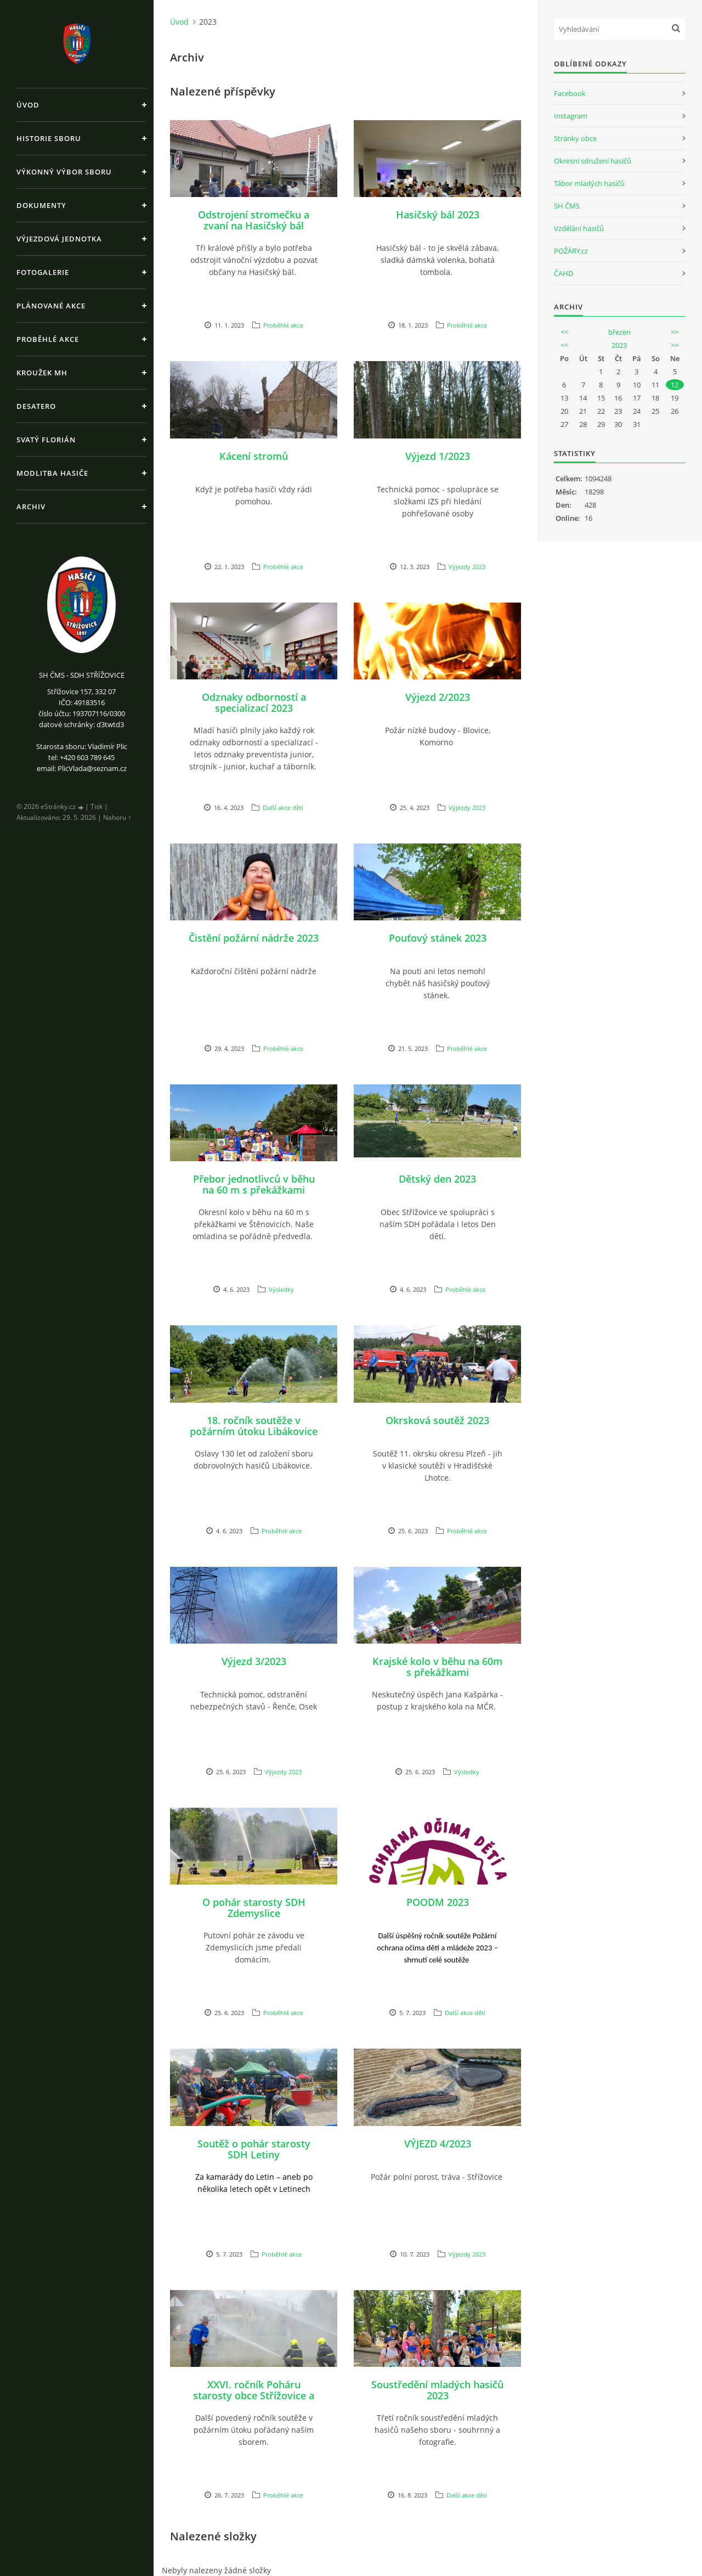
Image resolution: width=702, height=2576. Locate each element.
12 (674, 385)
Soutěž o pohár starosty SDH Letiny (253, 2149)
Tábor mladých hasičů (589, 183)
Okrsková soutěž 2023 (437, 1420)
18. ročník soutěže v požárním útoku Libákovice (254, 1426)
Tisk (96, 806)
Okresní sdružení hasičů (592, 161)
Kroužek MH (41, 373)
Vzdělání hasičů (579, 228)
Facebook (570, 93)
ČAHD (563, 273)
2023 (619, 345)
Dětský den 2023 (437, 1178)
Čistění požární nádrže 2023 (254, 937)
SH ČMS (567, 206)
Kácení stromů (253, 456)
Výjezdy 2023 (467, 567)
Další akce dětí (283, 807)
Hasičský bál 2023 (437, 214)
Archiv (31, 506)
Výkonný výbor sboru (64, 172)
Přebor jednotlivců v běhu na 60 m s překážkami (254, 1184)
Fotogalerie (42, 272)
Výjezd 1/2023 (437, 456)
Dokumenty (41, 205)
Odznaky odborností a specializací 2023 (254, 702)
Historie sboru (48, 138)
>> (674, 332)
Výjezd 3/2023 (254, 1661)
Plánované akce (51, 306)
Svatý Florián (46, 440)
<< (564, 332)
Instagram (570, 116)
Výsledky (281, 1289)
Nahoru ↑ (117, 817)
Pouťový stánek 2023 (437, 937)
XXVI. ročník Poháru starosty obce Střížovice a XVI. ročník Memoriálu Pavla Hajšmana (254, 2401)
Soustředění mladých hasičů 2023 (437, 2390)
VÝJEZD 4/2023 (437, 2143)
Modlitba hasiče (52, 473)
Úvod (27, 105)
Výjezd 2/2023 (437, 696)
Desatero (36, 406)
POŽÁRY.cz (571, 251)
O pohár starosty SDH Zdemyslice (253, 1908)
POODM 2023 (437, 1902)
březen (619, 332)
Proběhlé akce (47, 339)
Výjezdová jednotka (59, 239)
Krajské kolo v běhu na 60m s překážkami (437, 1667)
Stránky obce (575, 138)
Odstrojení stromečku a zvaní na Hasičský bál (253, 220)
